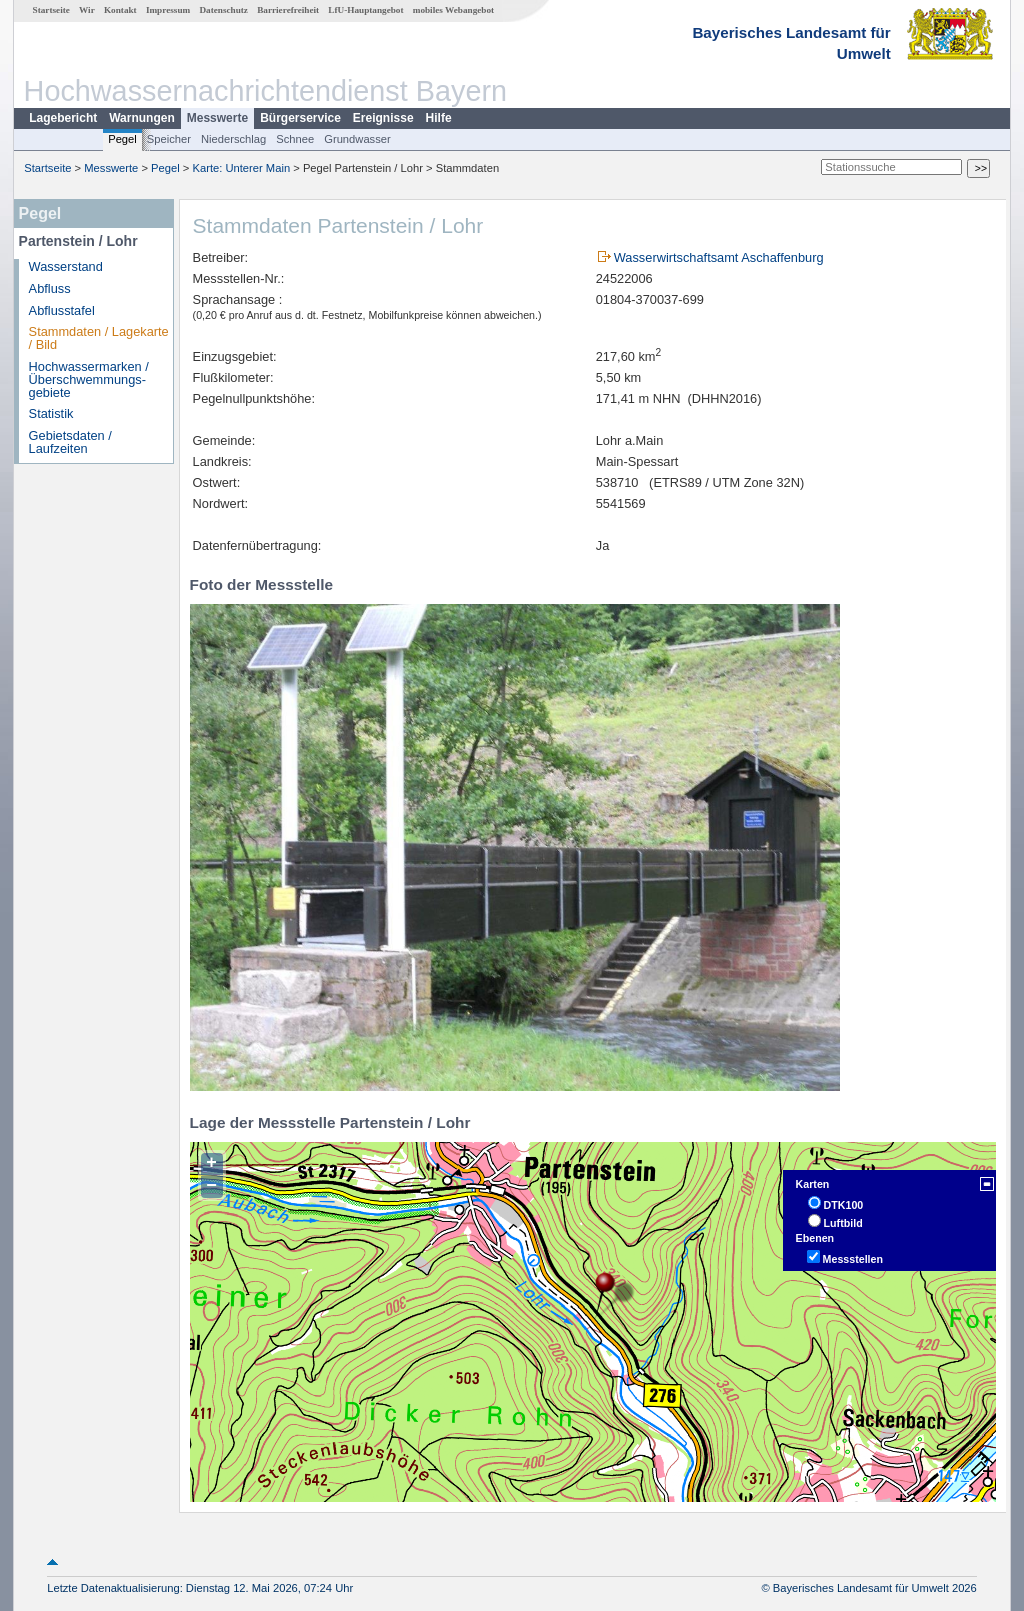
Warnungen (142, 118)
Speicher (169, 139)
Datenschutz (223, 10)
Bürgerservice (300, 118)
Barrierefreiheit (288, 10)
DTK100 (844, 1205)
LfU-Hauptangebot (365, 10)
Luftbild (843, 1223)
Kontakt (120, 10)
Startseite (51, 10)
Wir (87, 10)
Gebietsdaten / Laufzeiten (70, 442)
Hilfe (439, 118)
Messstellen (853, 1259)
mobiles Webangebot (453, 10)
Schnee (295, 139)
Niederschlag (233, 139)
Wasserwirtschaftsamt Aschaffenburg (719, 257)
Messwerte (217, 118)
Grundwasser (357, 139)
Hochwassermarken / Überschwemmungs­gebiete (89, 379)
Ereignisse (383, 118)
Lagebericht (63, 118)
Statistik (51, 413)
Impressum (168, 10)
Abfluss (50, 288)
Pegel (122, 139)
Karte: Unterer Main (242, 168)
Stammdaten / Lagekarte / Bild (99, 338)
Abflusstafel (62, 310)
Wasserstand (66, 266)
